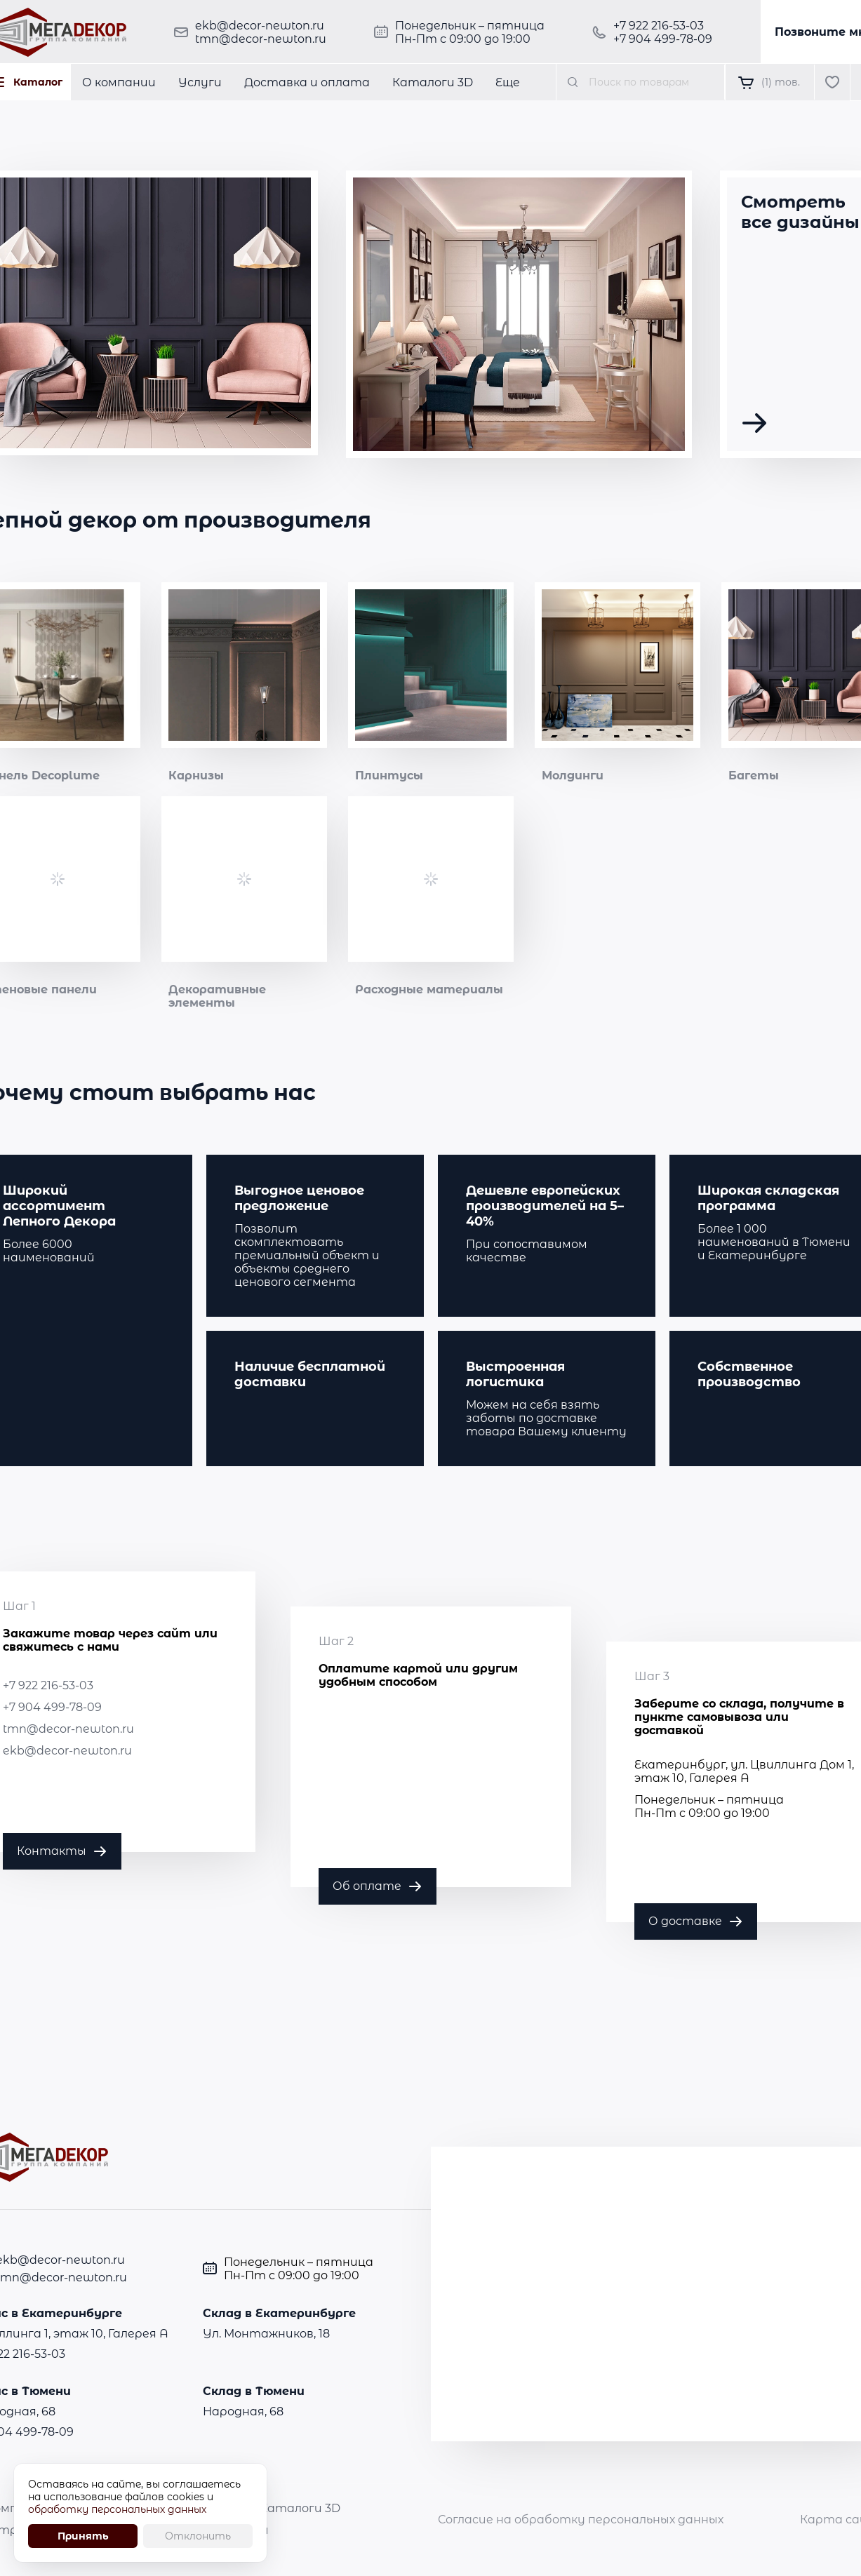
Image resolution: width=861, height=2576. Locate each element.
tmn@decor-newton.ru (260, 39)
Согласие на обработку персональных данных (580, 2519)
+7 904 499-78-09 (662, 39)
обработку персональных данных (117, 2509)
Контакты (51, 1851)
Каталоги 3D (300, 2508)
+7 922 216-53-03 (658, 25)
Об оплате (367, 1886)
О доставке (685, 1921)
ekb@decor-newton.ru (259, 25)
